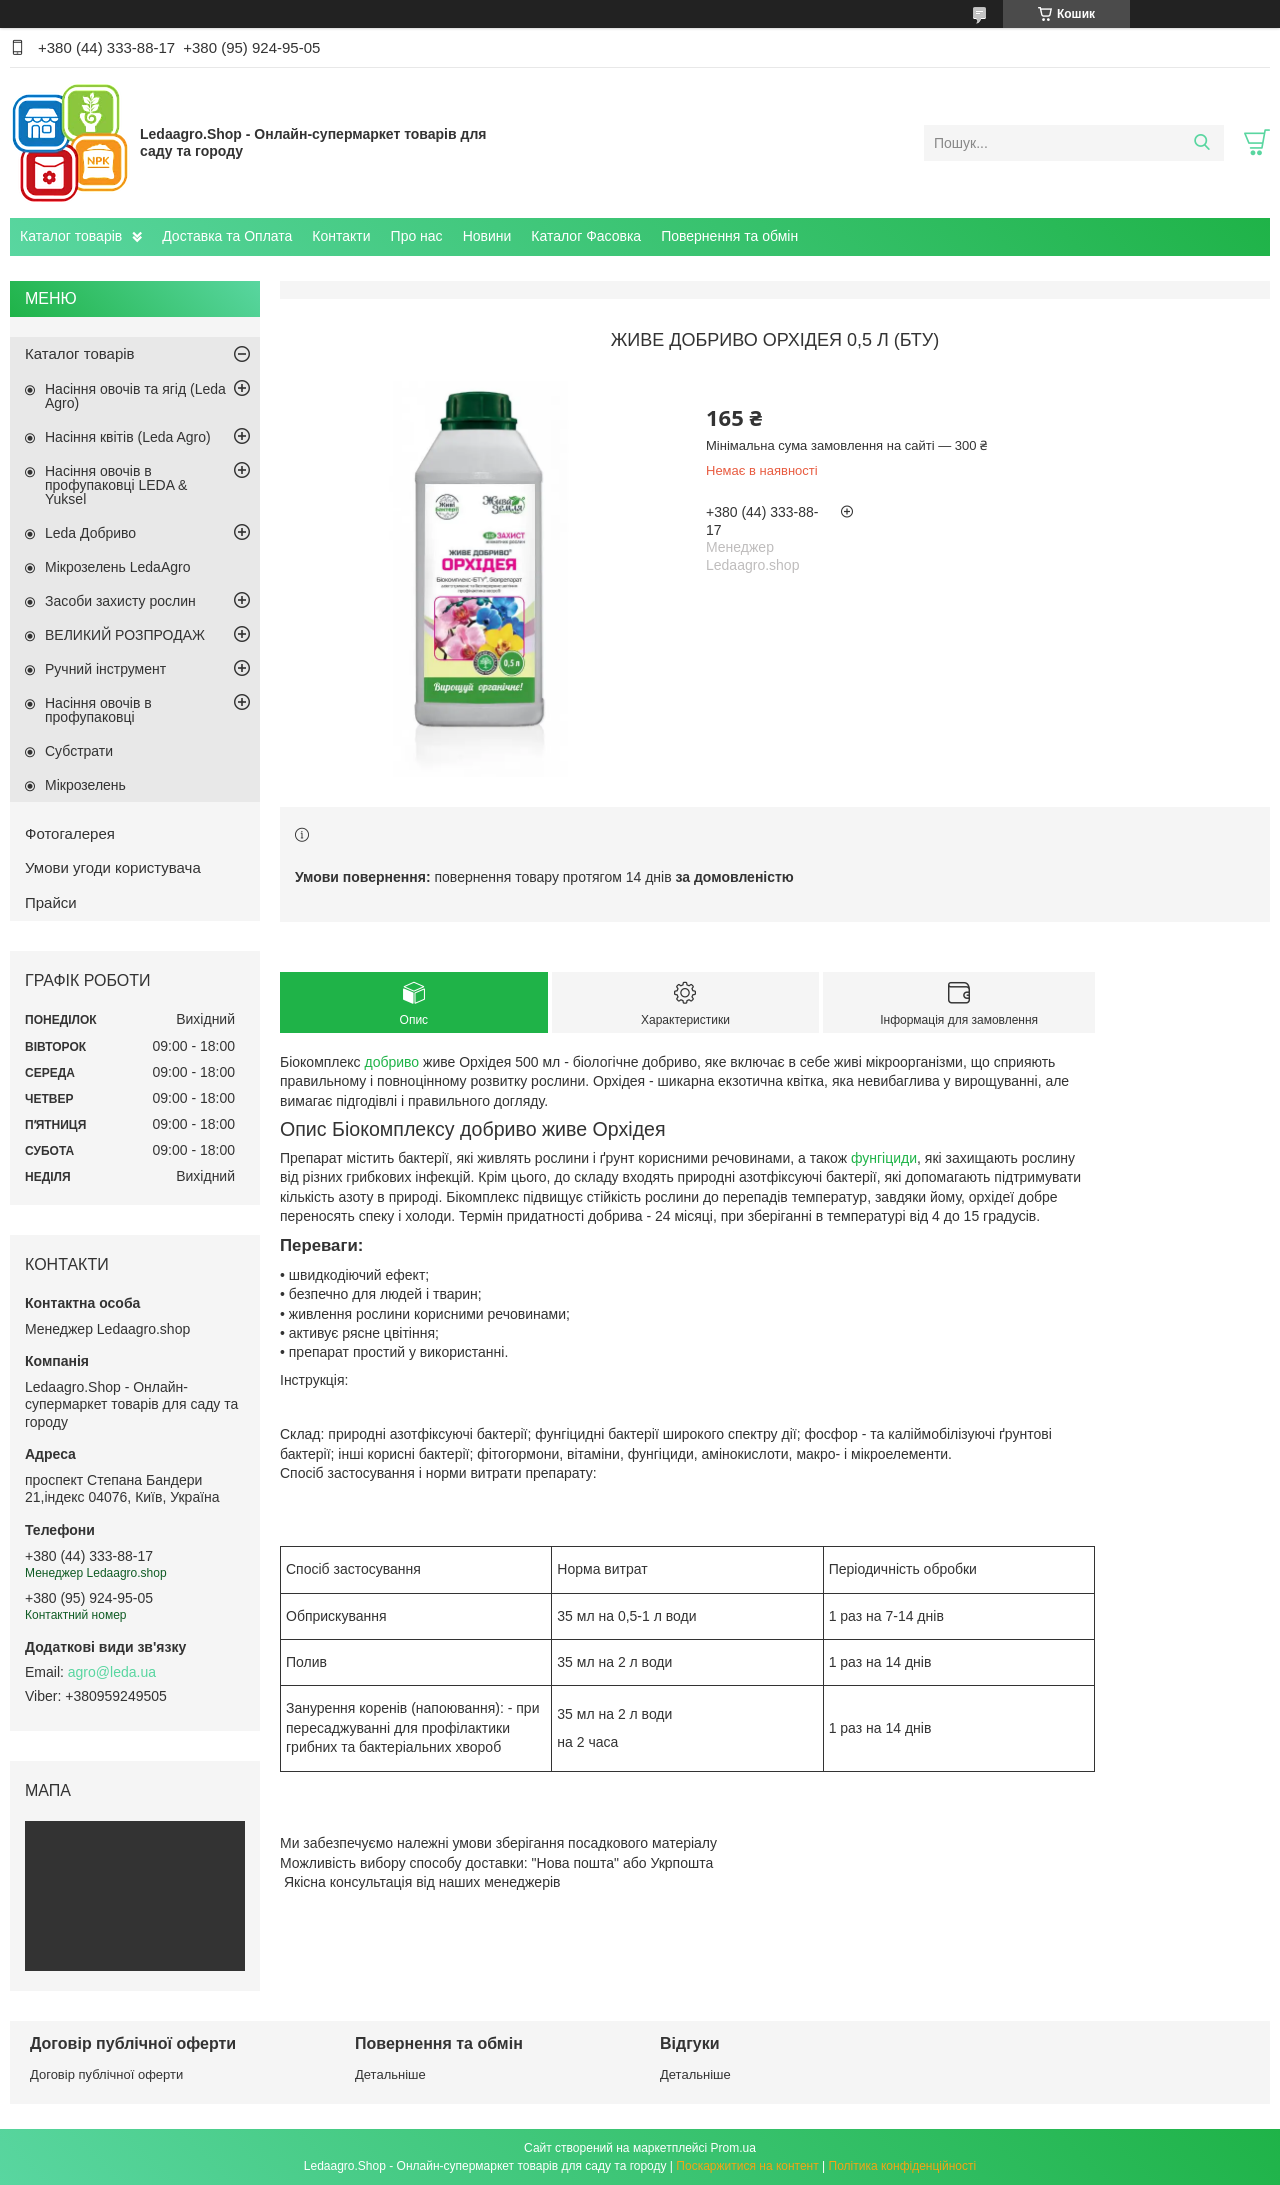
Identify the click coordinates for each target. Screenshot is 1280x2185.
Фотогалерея (70, 833)
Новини (487, 236)
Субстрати (79, 751)
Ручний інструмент (105, 669)
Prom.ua (733, 2148)
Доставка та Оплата (227, 236)
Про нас (417, 236)
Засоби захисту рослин (120, 601)
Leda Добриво (90, 533)
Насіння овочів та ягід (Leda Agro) (135, 396)
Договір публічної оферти (106, 2074)
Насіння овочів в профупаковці (98, 710)
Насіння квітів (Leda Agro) (128, 437)
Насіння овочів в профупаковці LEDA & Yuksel (116, 485)
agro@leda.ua (112, 1672)
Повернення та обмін (729, 236)
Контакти (341, 236)
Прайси (51, 902)
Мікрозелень (85, 785)
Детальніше (390, 2074)
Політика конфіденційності (903, 2166)
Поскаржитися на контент (747, 2166)
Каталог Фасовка (586, 236)
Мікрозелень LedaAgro (117, 567)
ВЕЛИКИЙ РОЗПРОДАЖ (125, 635)
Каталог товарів (71, 236)
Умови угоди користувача (113, 867)
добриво (392, 1062)
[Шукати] (1201, 143)
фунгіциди (884, 1158)
